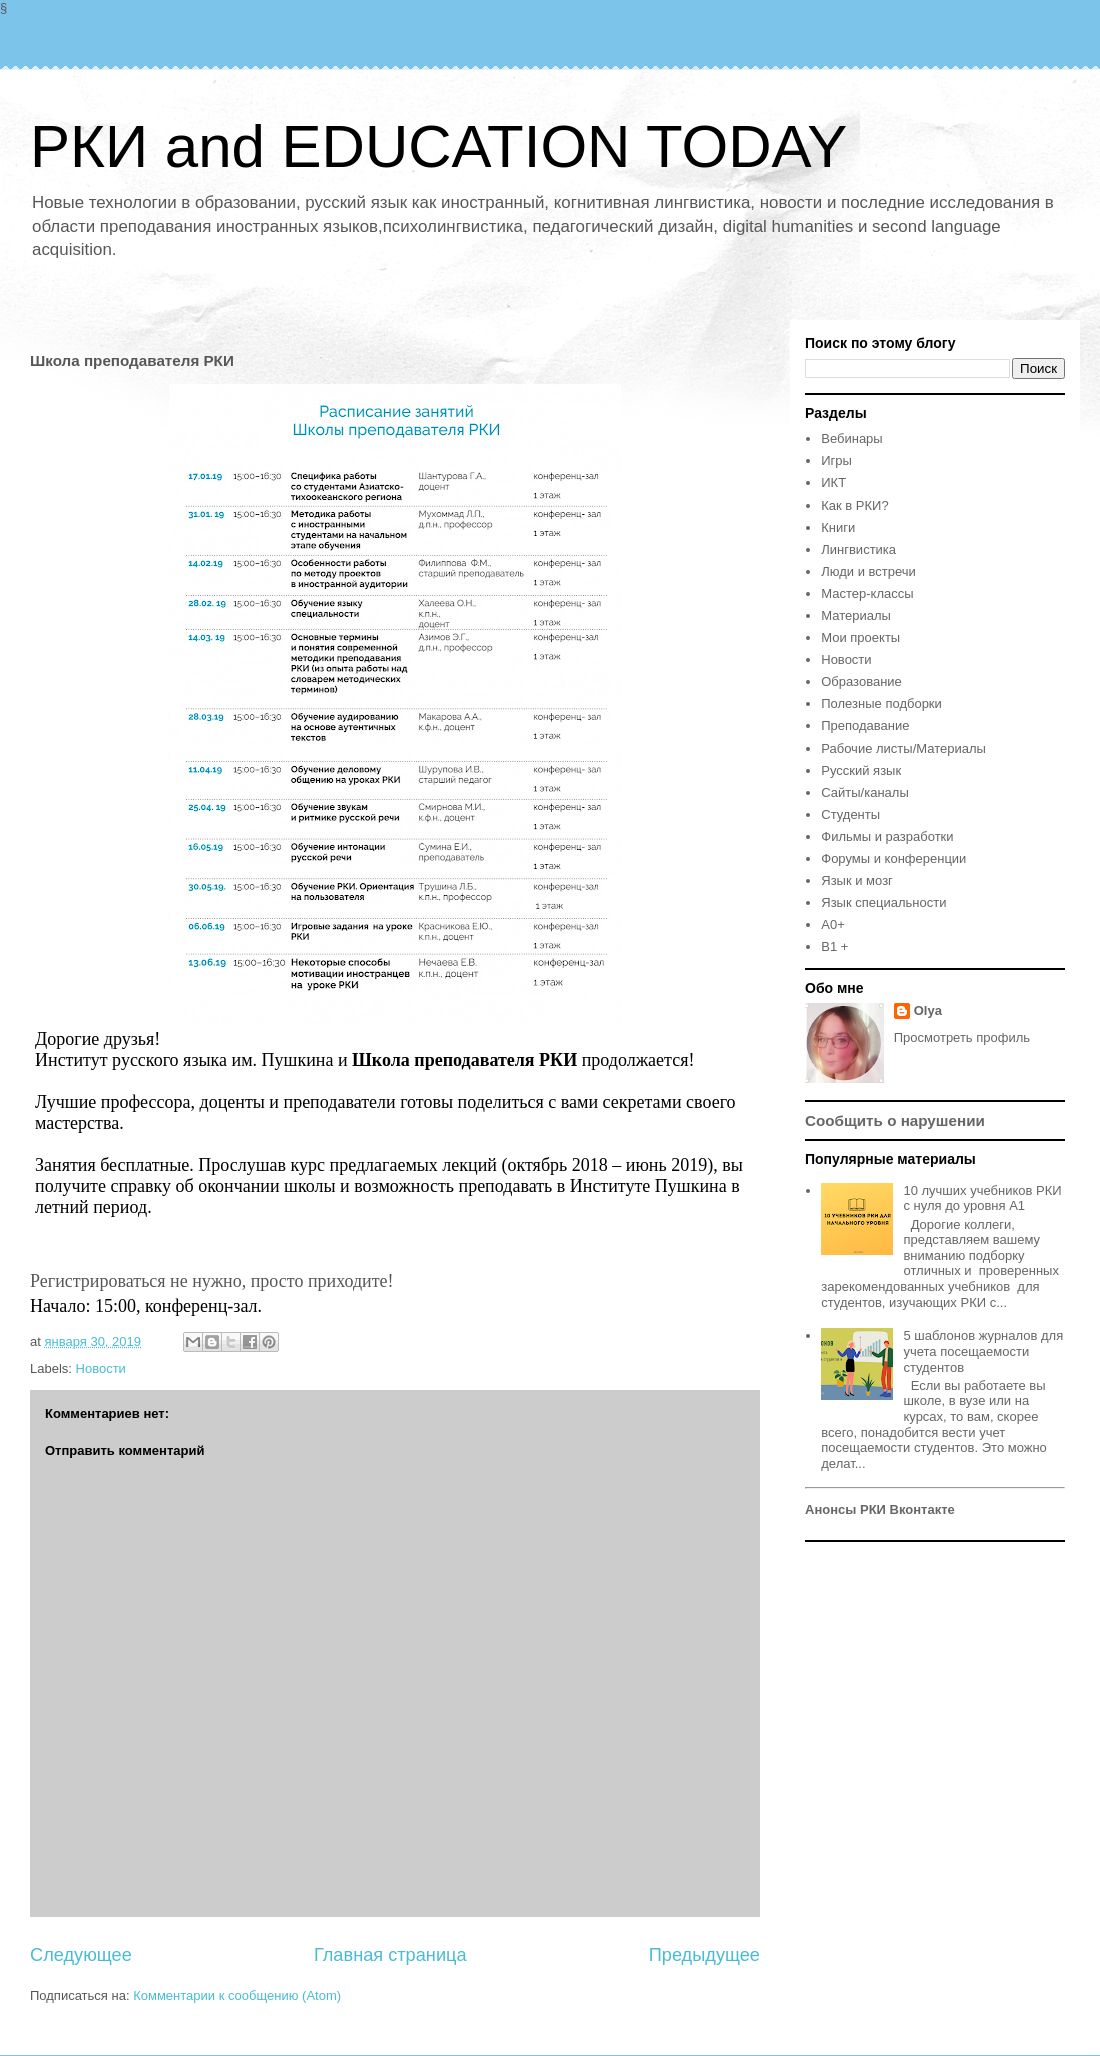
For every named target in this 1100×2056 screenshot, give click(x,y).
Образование (861, 681)
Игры (836, 460)
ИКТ (833, 482)
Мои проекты (860, 637)
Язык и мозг (857, 880)
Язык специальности (883, 902)
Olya (928, 1010)
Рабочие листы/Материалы (903, 748)
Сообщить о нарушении (895, 1120)
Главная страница (390, 1955)
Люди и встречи (868, 571)
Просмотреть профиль (962, 1037)
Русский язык (861, 770)
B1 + (834, 946)
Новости (101, 1368)
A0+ (833, 924)
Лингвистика (858, 549)
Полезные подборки (881, 703)
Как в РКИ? (854, 505)
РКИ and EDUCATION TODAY (438, 146)
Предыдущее (704, 1955)
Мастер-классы (867, 593)
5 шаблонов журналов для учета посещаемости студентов (983, 1351)
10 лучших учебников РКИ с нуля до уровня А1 (982, 1198)
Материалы (856, 615)
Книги (838, 527)
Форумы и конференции (893, 858)
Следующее (81, 1955)
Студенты (850, 814)
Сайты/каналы (864, 792)
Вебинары (851, 438)
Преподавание (865, 725)
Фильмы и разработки (887, 836)
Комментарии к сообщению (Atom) (237, 1995)
